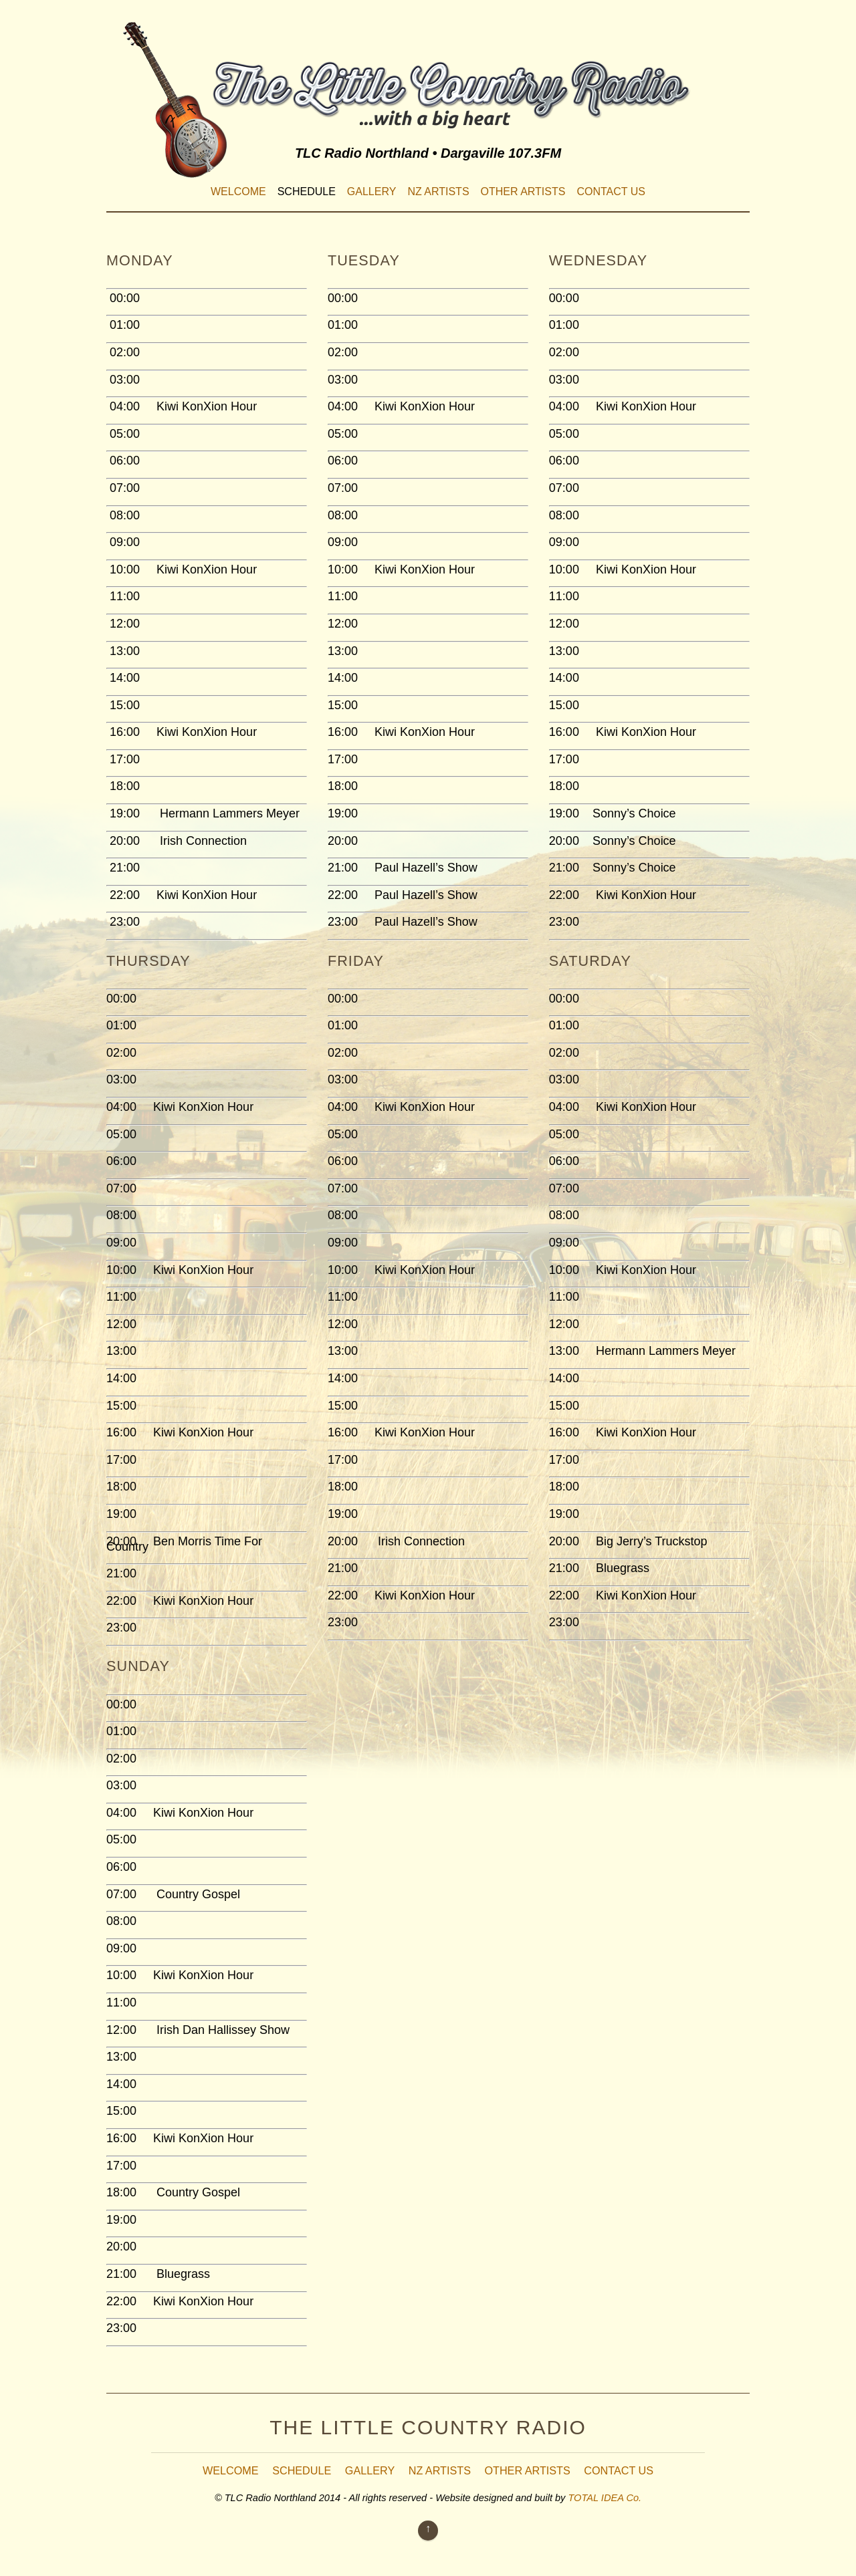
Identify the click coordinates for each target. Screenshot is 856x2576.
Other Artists (523, 191)
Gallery (372, 191)
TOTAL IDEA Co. (604, 2497)
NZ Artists (438, 191)
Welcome (238, 191)
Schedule (307, 191)
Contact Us (610, 191)
